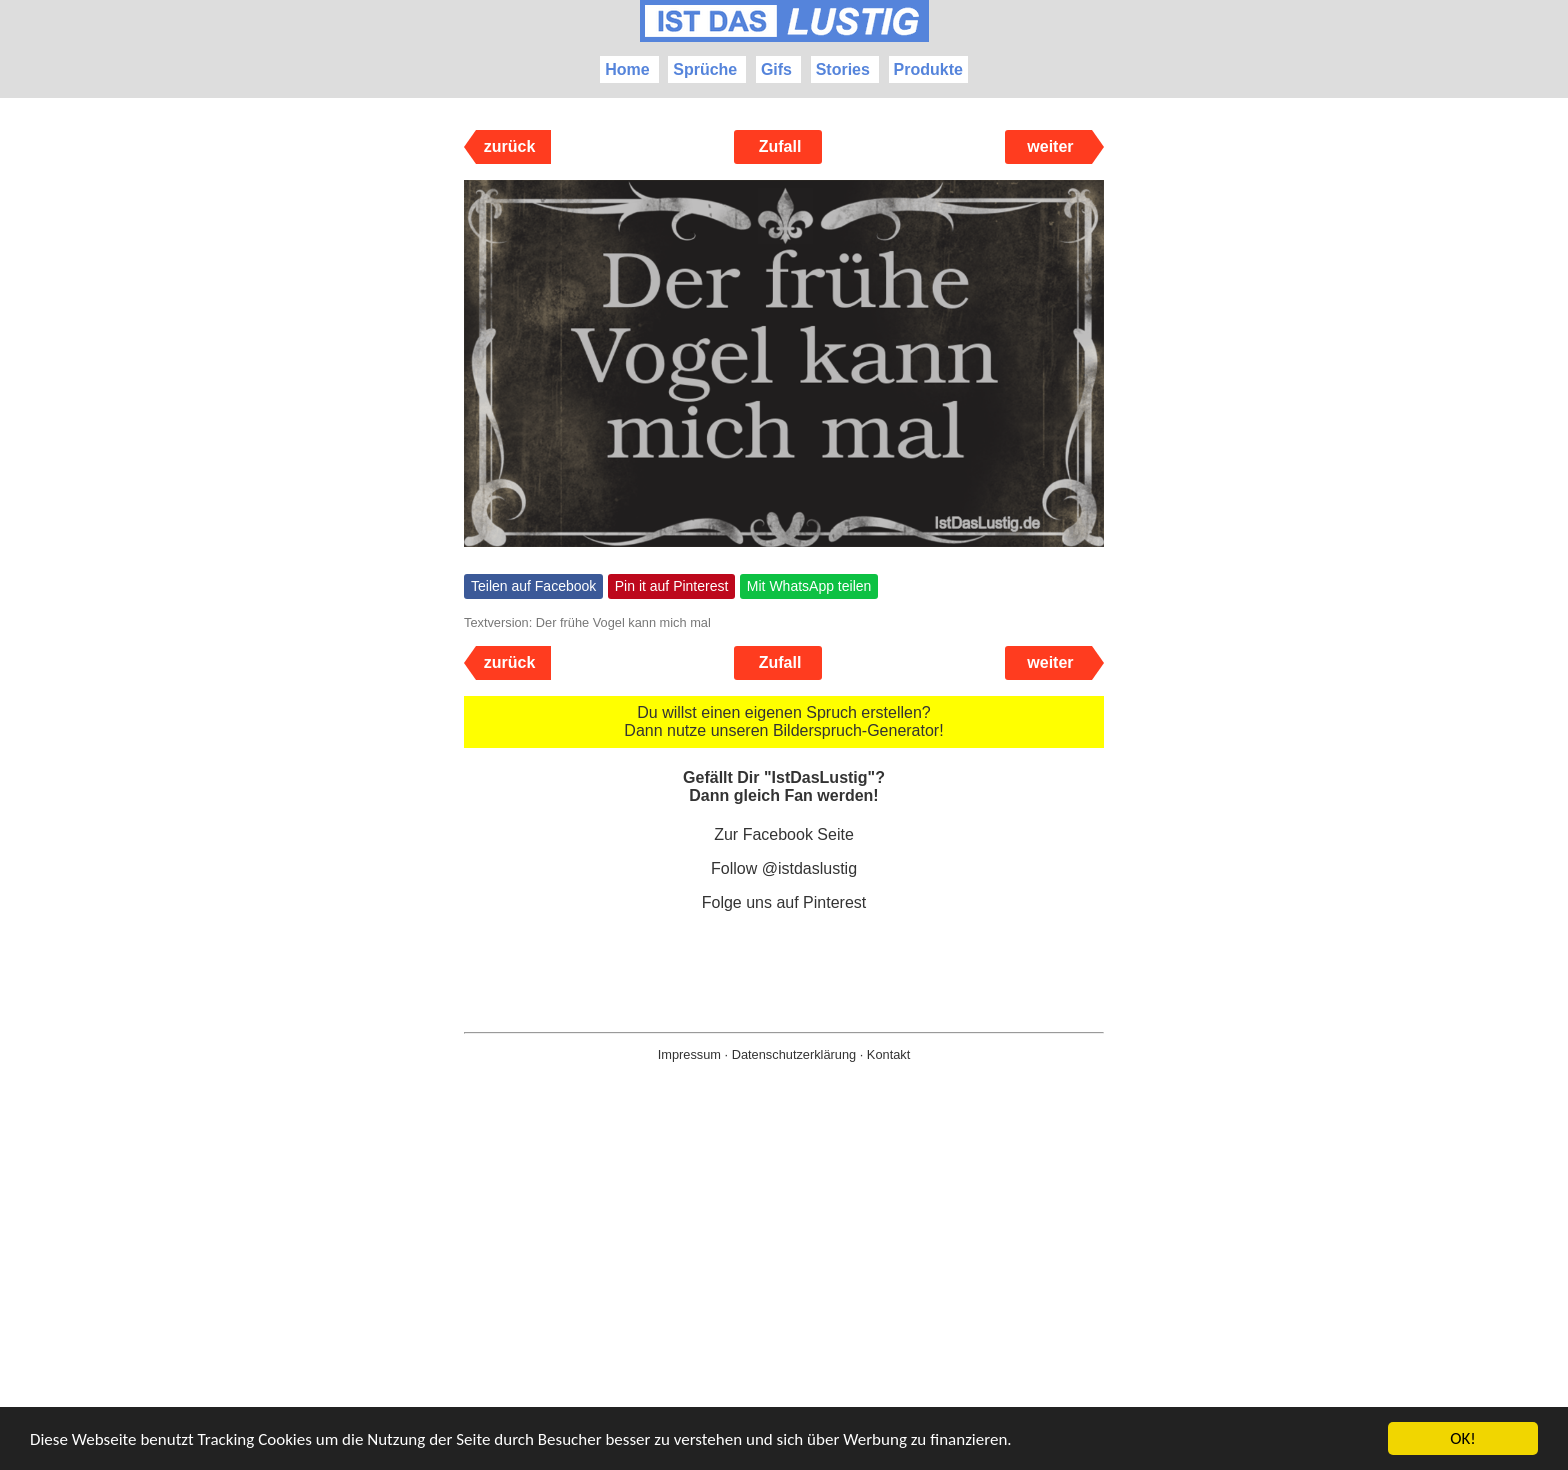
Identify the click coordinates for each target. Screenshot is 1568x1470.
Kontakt (888, 1054)
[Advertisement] (784, 1298)
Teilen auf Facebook (533, 586)
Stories (843, 69)
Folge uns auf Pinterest (784, 902)
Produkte (928, 69)
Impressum (689, 1054)
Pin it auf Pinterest (672, 586)
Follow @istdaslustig (784, 868)
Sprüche (705, 69)
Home (627, 69)
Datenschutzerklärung (794, 1054)
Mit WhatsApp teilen (809, 586)
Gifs (776, 69)
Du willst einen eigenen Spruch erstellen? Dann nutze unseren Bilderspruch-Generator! (783, 721)
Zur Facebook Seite (784, 834)
